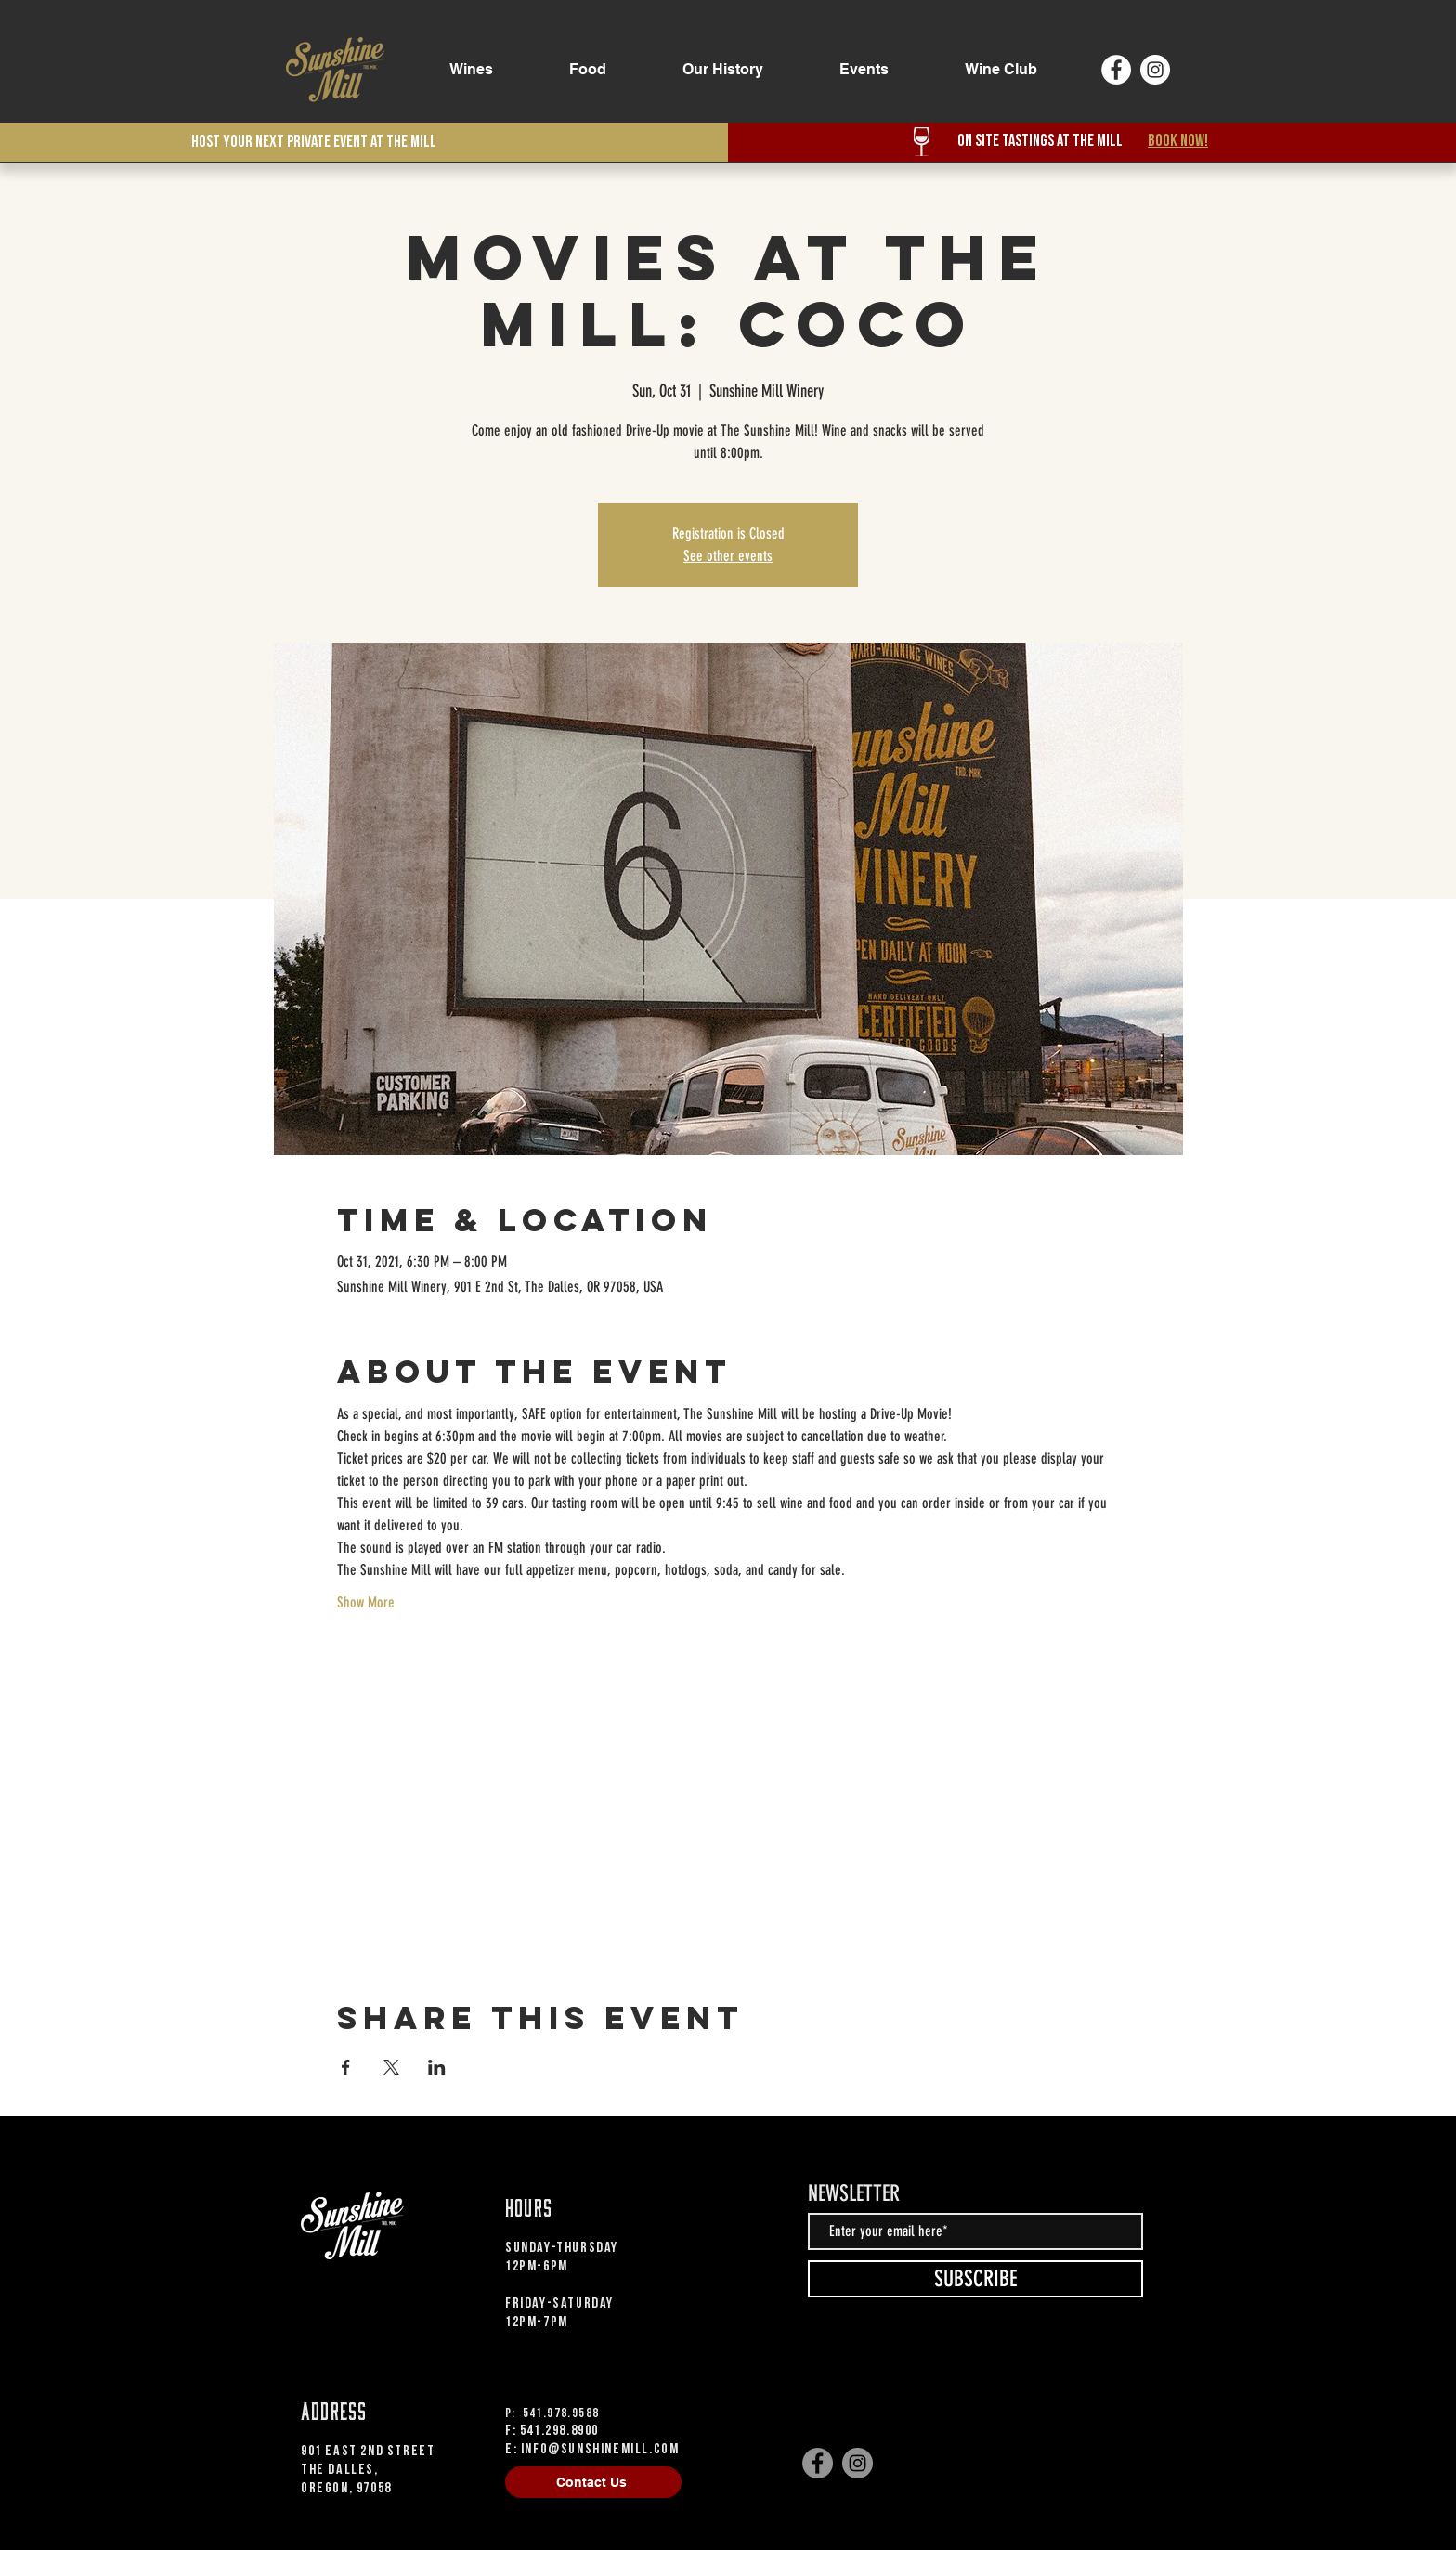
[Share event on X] (391, 2067)
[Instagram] (1155, 70)
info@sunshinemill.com (600, 2449)
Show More (366, 1602)
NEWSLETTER (854, 2193)
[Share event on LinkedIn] (437, 2067)
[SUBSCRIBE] (975, 2278)
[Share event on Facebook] (346, 2067)
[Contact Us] (593, 2482)
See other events (728, 556)
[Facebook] (1116, 70)
